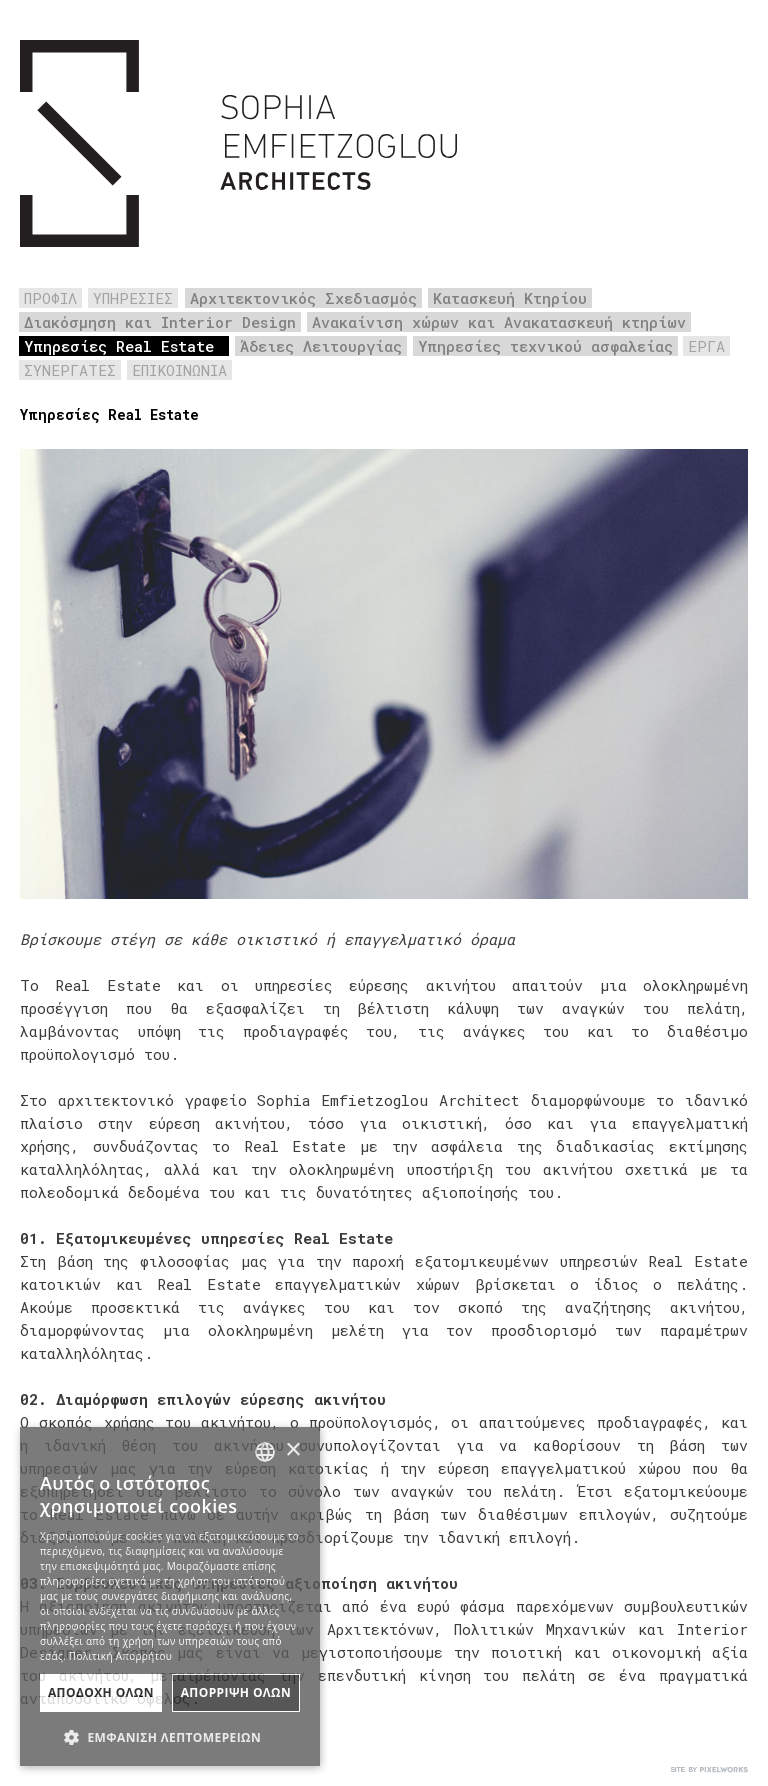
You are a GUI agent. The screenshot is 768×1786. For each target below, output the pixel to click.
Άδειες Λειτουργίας (321, 346)
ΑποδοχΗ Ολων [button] (101, 1692)
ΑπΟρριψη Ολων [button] (236, 1692)
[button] (170, 1735)
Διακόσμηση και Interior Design (160, 322)
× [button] (292, 1450)
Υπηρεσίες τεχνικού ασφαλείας (545, 346)
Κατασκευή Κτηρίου (510, 298)
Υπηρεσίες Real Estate (119, 346)
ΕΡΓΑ (706, 346)
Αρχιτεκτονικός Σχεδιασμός (303, 298)
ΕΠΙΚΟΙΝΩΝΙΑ (179, 370)
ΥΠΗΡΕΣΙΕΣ (133, 298)
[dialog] (170, 1596)
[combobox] (265, 1452)
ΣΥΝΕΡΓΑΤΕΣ (70, 370)
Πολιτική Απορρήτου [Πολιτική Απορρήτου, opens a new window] (120, 1656)
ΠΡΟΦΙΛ (50, 298)
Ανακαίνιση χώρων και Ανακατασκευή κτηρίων (499, 322)
